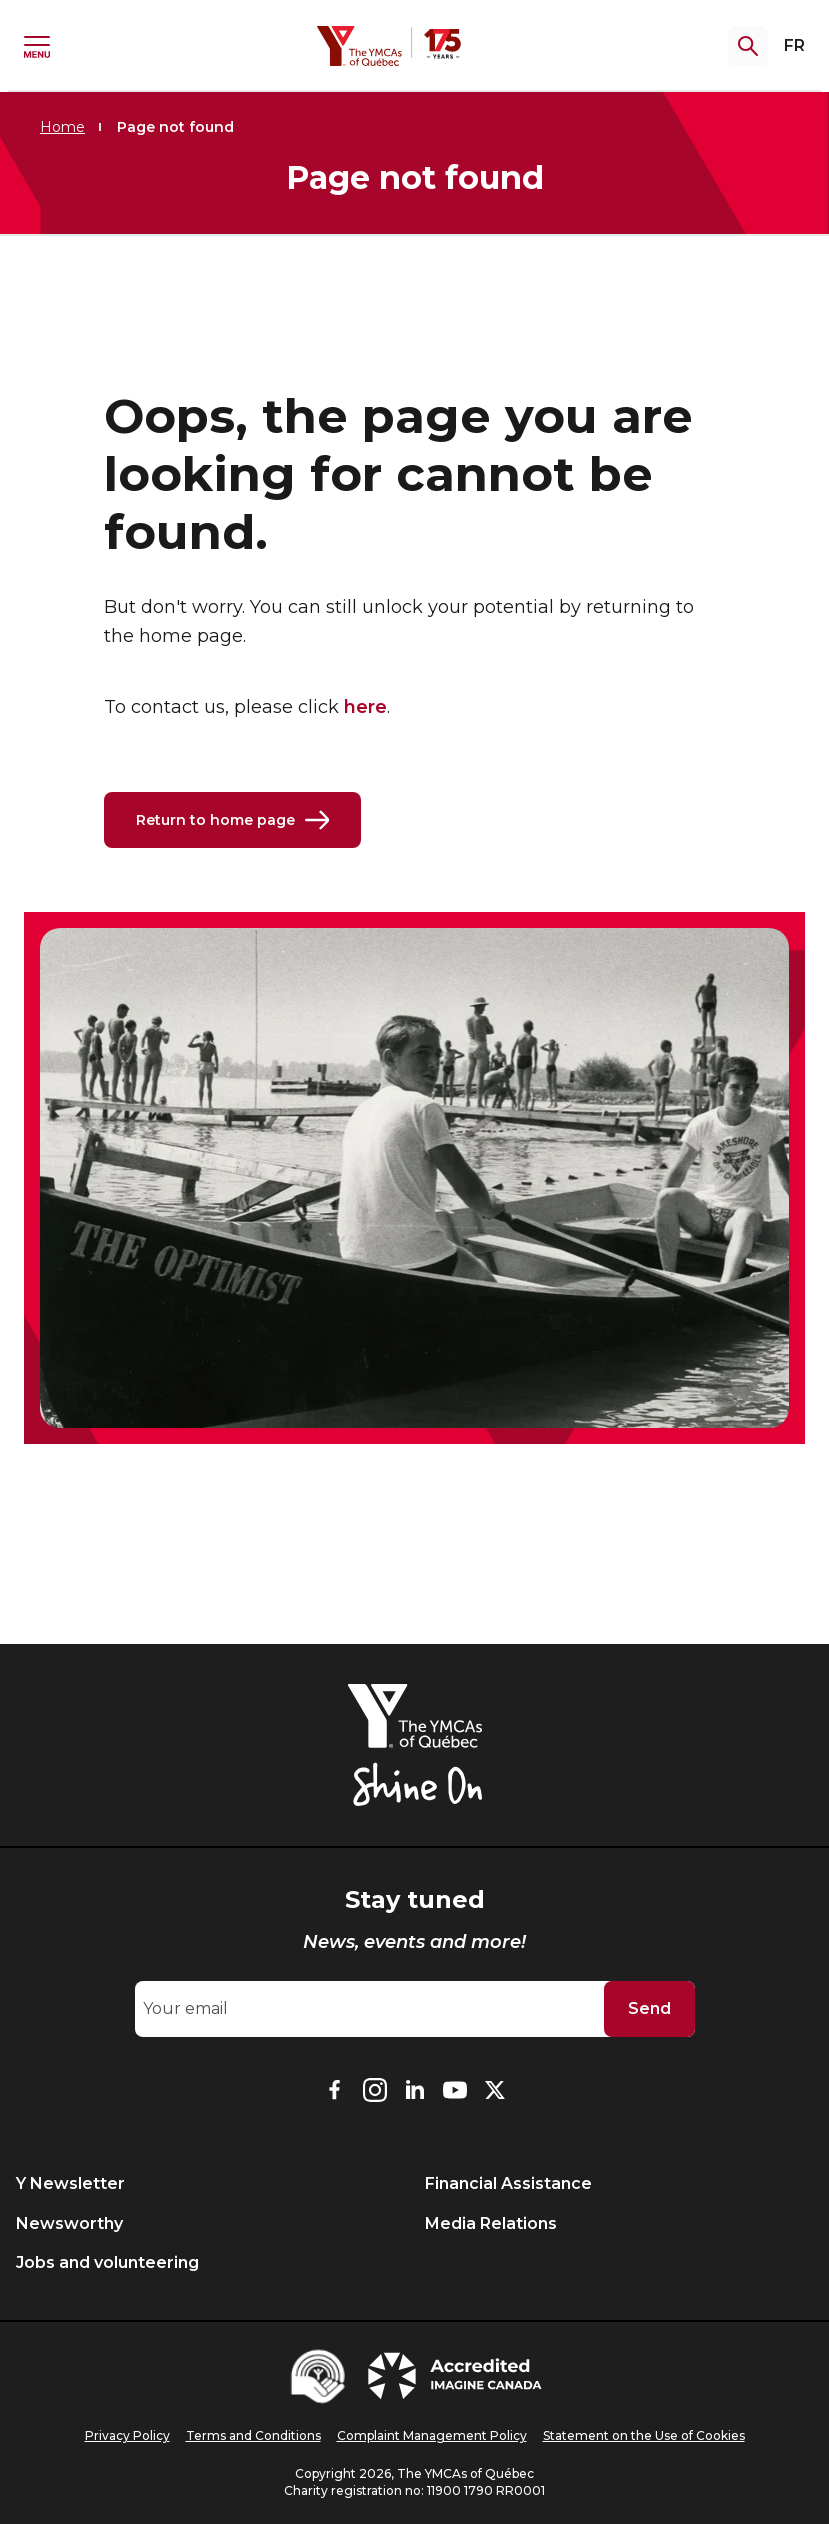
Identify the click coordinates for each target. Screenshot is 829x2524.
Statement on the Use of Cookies (644, 2435)
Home (62, 127)
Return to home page (232, 820)
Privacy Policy (127, 2435)
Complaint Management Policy (432, 2435)
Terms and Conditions (253, 2435)
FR (794, 45)
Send (649, 2008)
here (365, 707)
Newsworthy (69, 2223)
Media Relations (491, 2223)
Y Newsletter (70, 2183)
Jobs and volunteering (107, 2262)
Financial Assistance (508, 2183)
